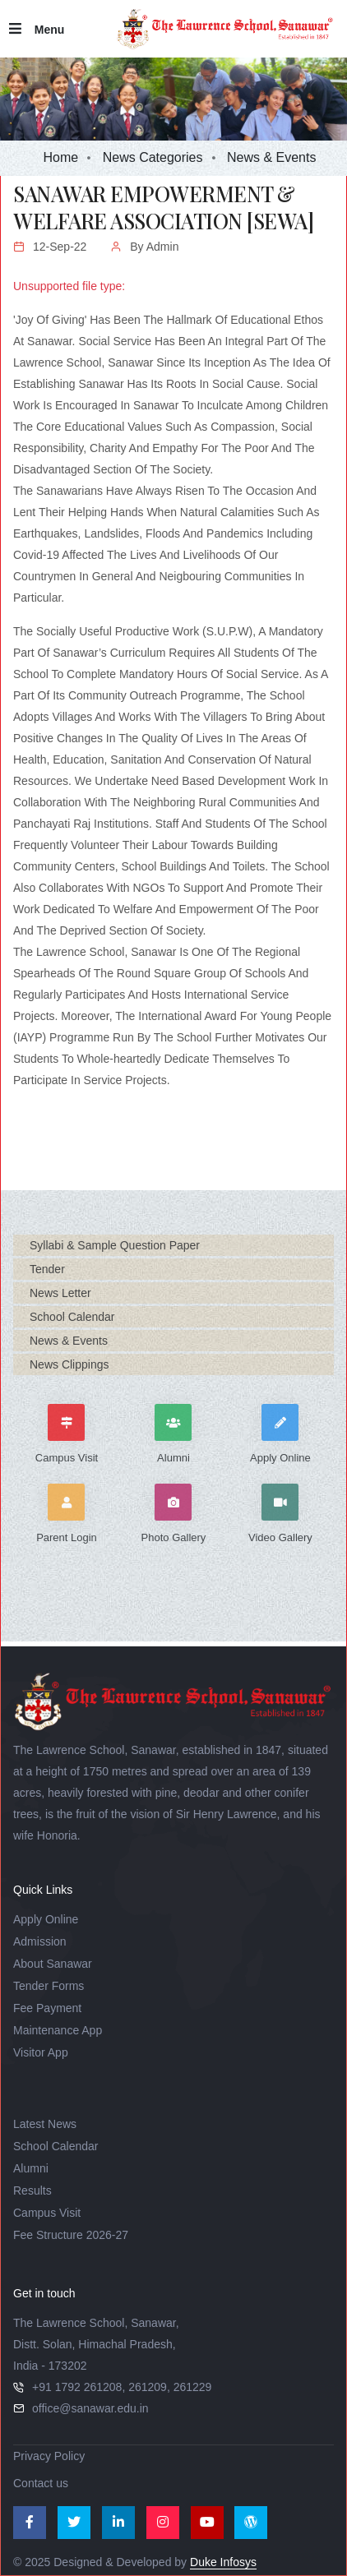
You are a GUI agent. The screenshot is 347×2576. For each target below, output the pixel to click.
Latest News (44, 2124)
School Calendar (72, 1316)
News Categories (153, 157)
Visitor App (40, 2052)
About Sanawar (52, 1963)
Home (61, 157)
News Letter (60, 1293)
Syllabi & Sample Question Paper (115, 1245)
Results (32, 2190)
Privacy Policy (49, 2456)
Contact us (40, 2483)
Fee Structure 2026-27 (70, 2234)
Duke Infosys (223, 2562)
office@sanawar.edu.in (90, 2408)
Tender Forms (48, 1985)
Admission (40, 1941)
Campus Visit (47, 2212)
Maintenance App (57, 2030)
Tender (47, 1269)
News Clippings (69, 1364)
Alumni (31, 2168)
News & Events (69, 1340)
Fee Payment (47, 2008)
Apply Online (45, 1919)
